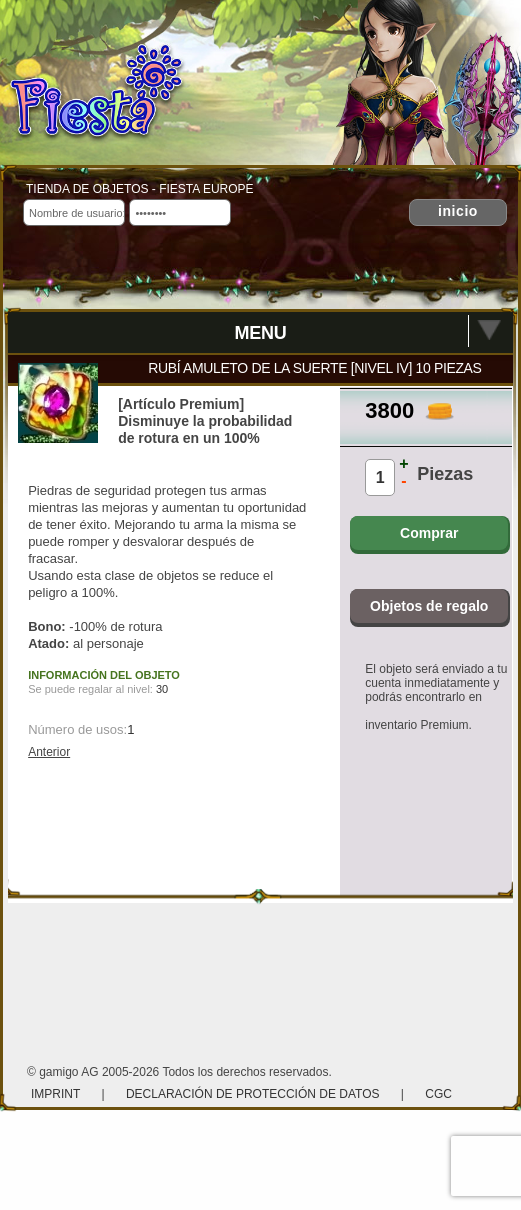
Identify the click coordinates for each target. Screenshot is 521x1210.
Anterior (49, 752)
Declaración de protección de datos (253, 1094)
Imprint (57, 1094)
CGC (438, 1094)
